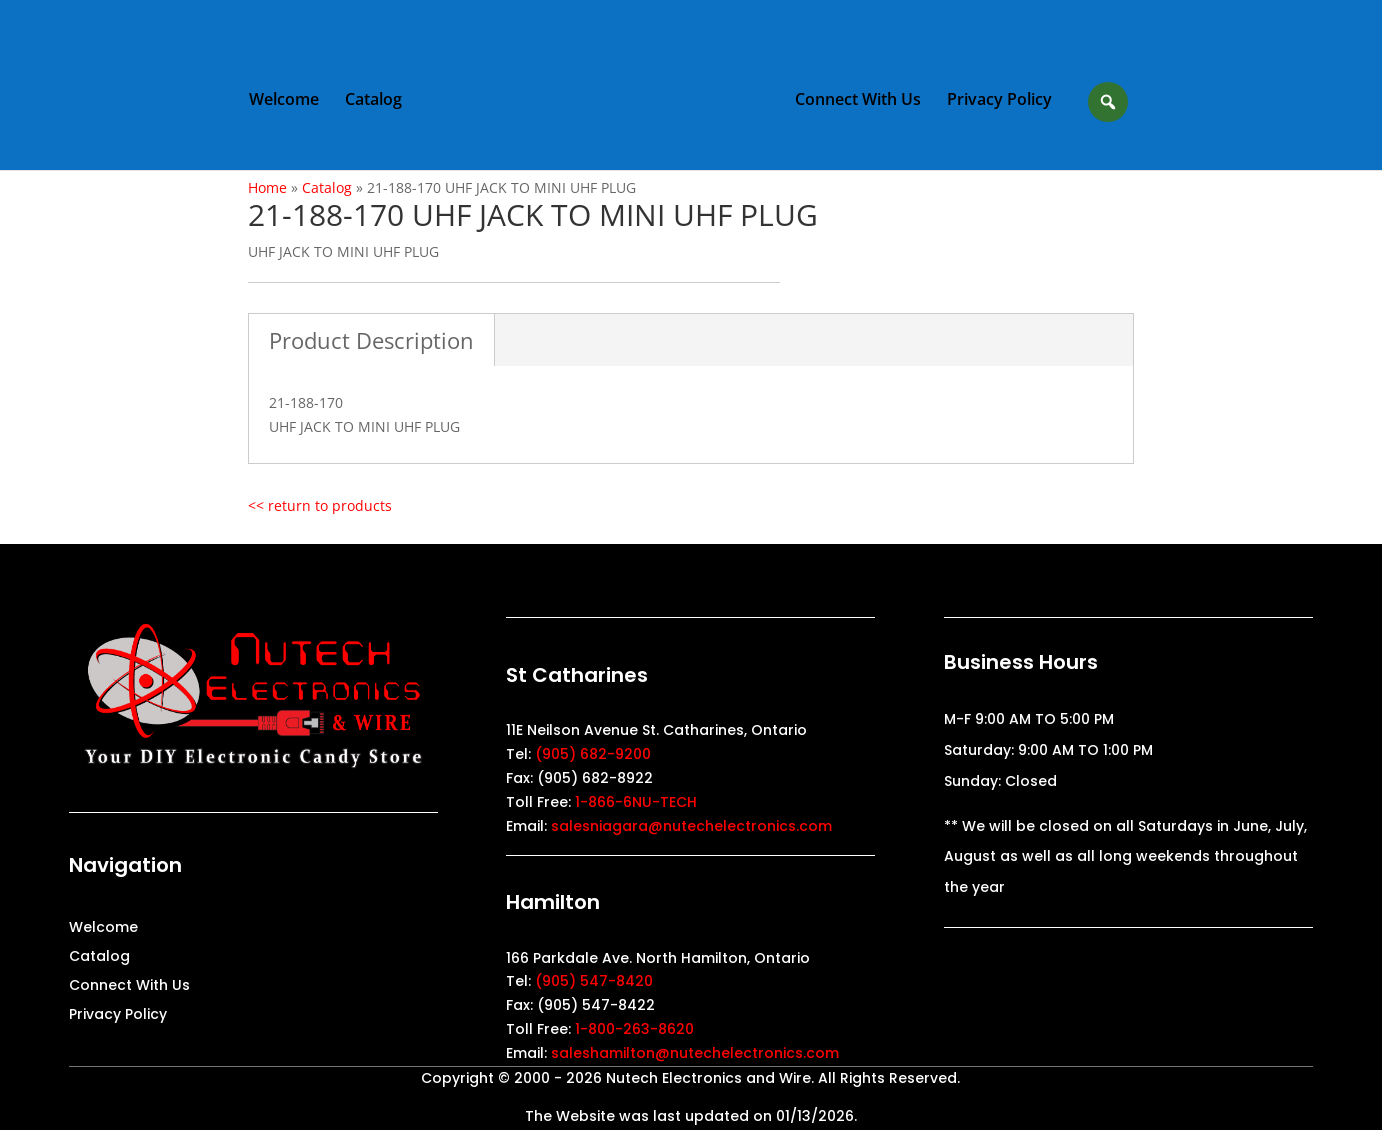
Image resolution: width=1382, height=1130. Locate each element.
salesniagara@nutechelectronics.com (691, 826)
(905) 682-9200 (593, 754)
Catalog (373, 101)
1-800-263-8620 (634, 1029)
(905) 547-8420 (594, 981)
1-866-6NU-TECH (636, 802)
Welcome (284, 101)
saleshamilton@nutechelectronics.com (695, 1053)
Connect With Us (858, 101)
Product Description (371, 340)
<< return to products (320, 505)
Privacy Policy (999, 101)
